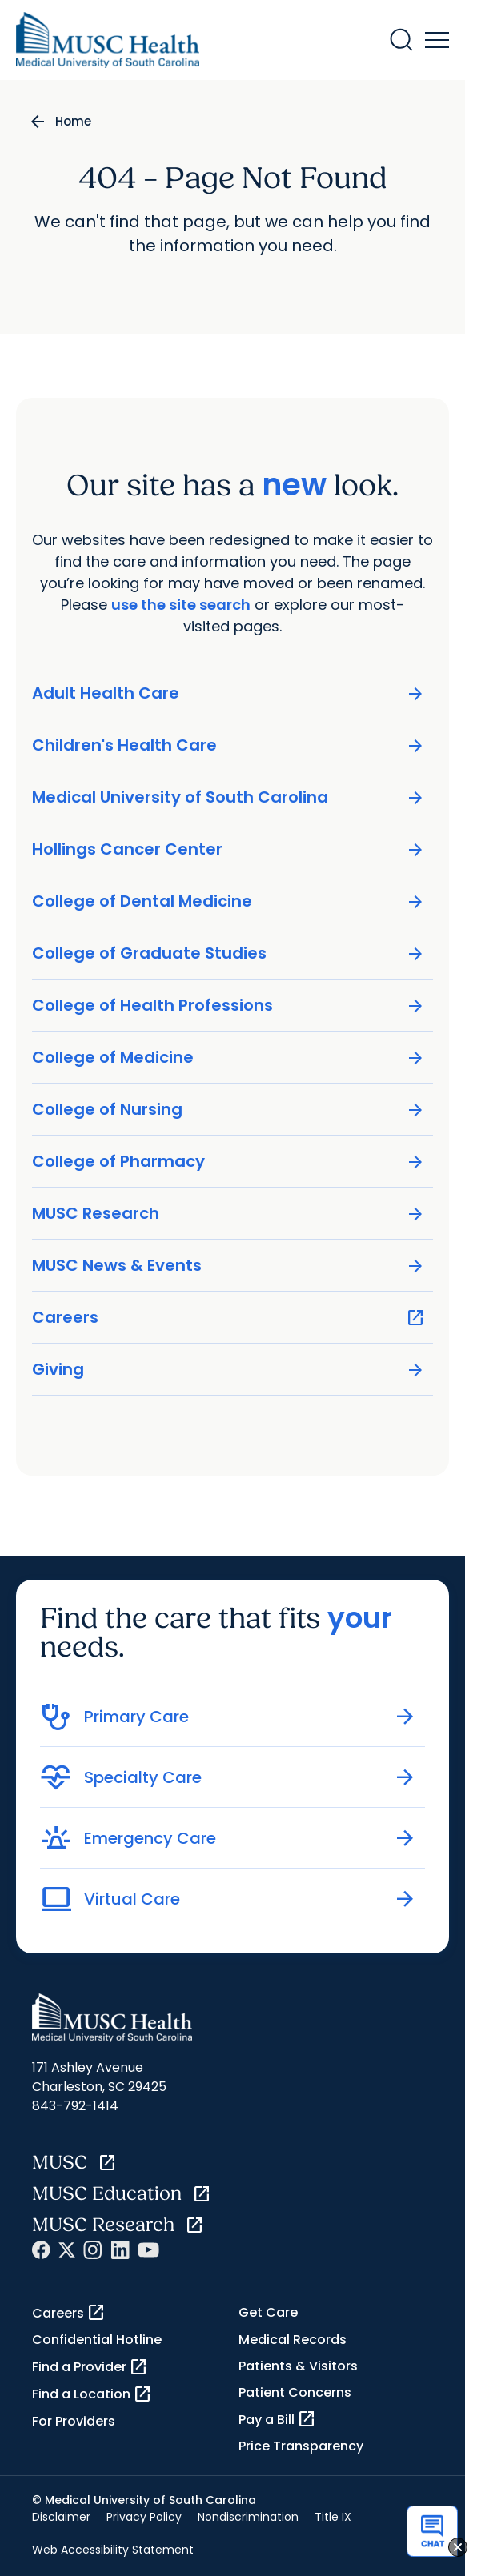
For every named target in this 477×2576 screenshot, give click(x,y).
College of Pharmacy (228, 1161)
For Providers (73, 2421)
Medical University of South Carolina (228, 797)
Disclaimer (61, 2517)
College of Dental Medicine (228, 901)
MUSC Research (228, 1213)
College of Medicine (228, 1057)
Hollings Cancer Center (228, 849)
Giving (228, 1369)
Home (73, 121)
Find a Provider (90, 2367)
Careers (228, 1317)
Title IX (333, 2517)
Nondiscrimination (248, 2517)
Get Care (268, 2312)
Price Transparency (300, 2446)
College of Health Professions (228, 1005)
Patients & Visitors (298, 2366)
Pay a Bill (277, 2419)
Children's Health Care (228, 745)
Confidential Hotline (97, 2339)
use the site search (181, 605)
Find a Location (92, 2394)
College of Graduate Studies (228, 953)
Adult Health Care (228, 693)
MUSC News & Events (228, 1265)
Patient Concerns (294, 2392)
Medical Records (292, 2339)
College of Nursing (228, 1109)
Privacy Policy (144, 2517)
